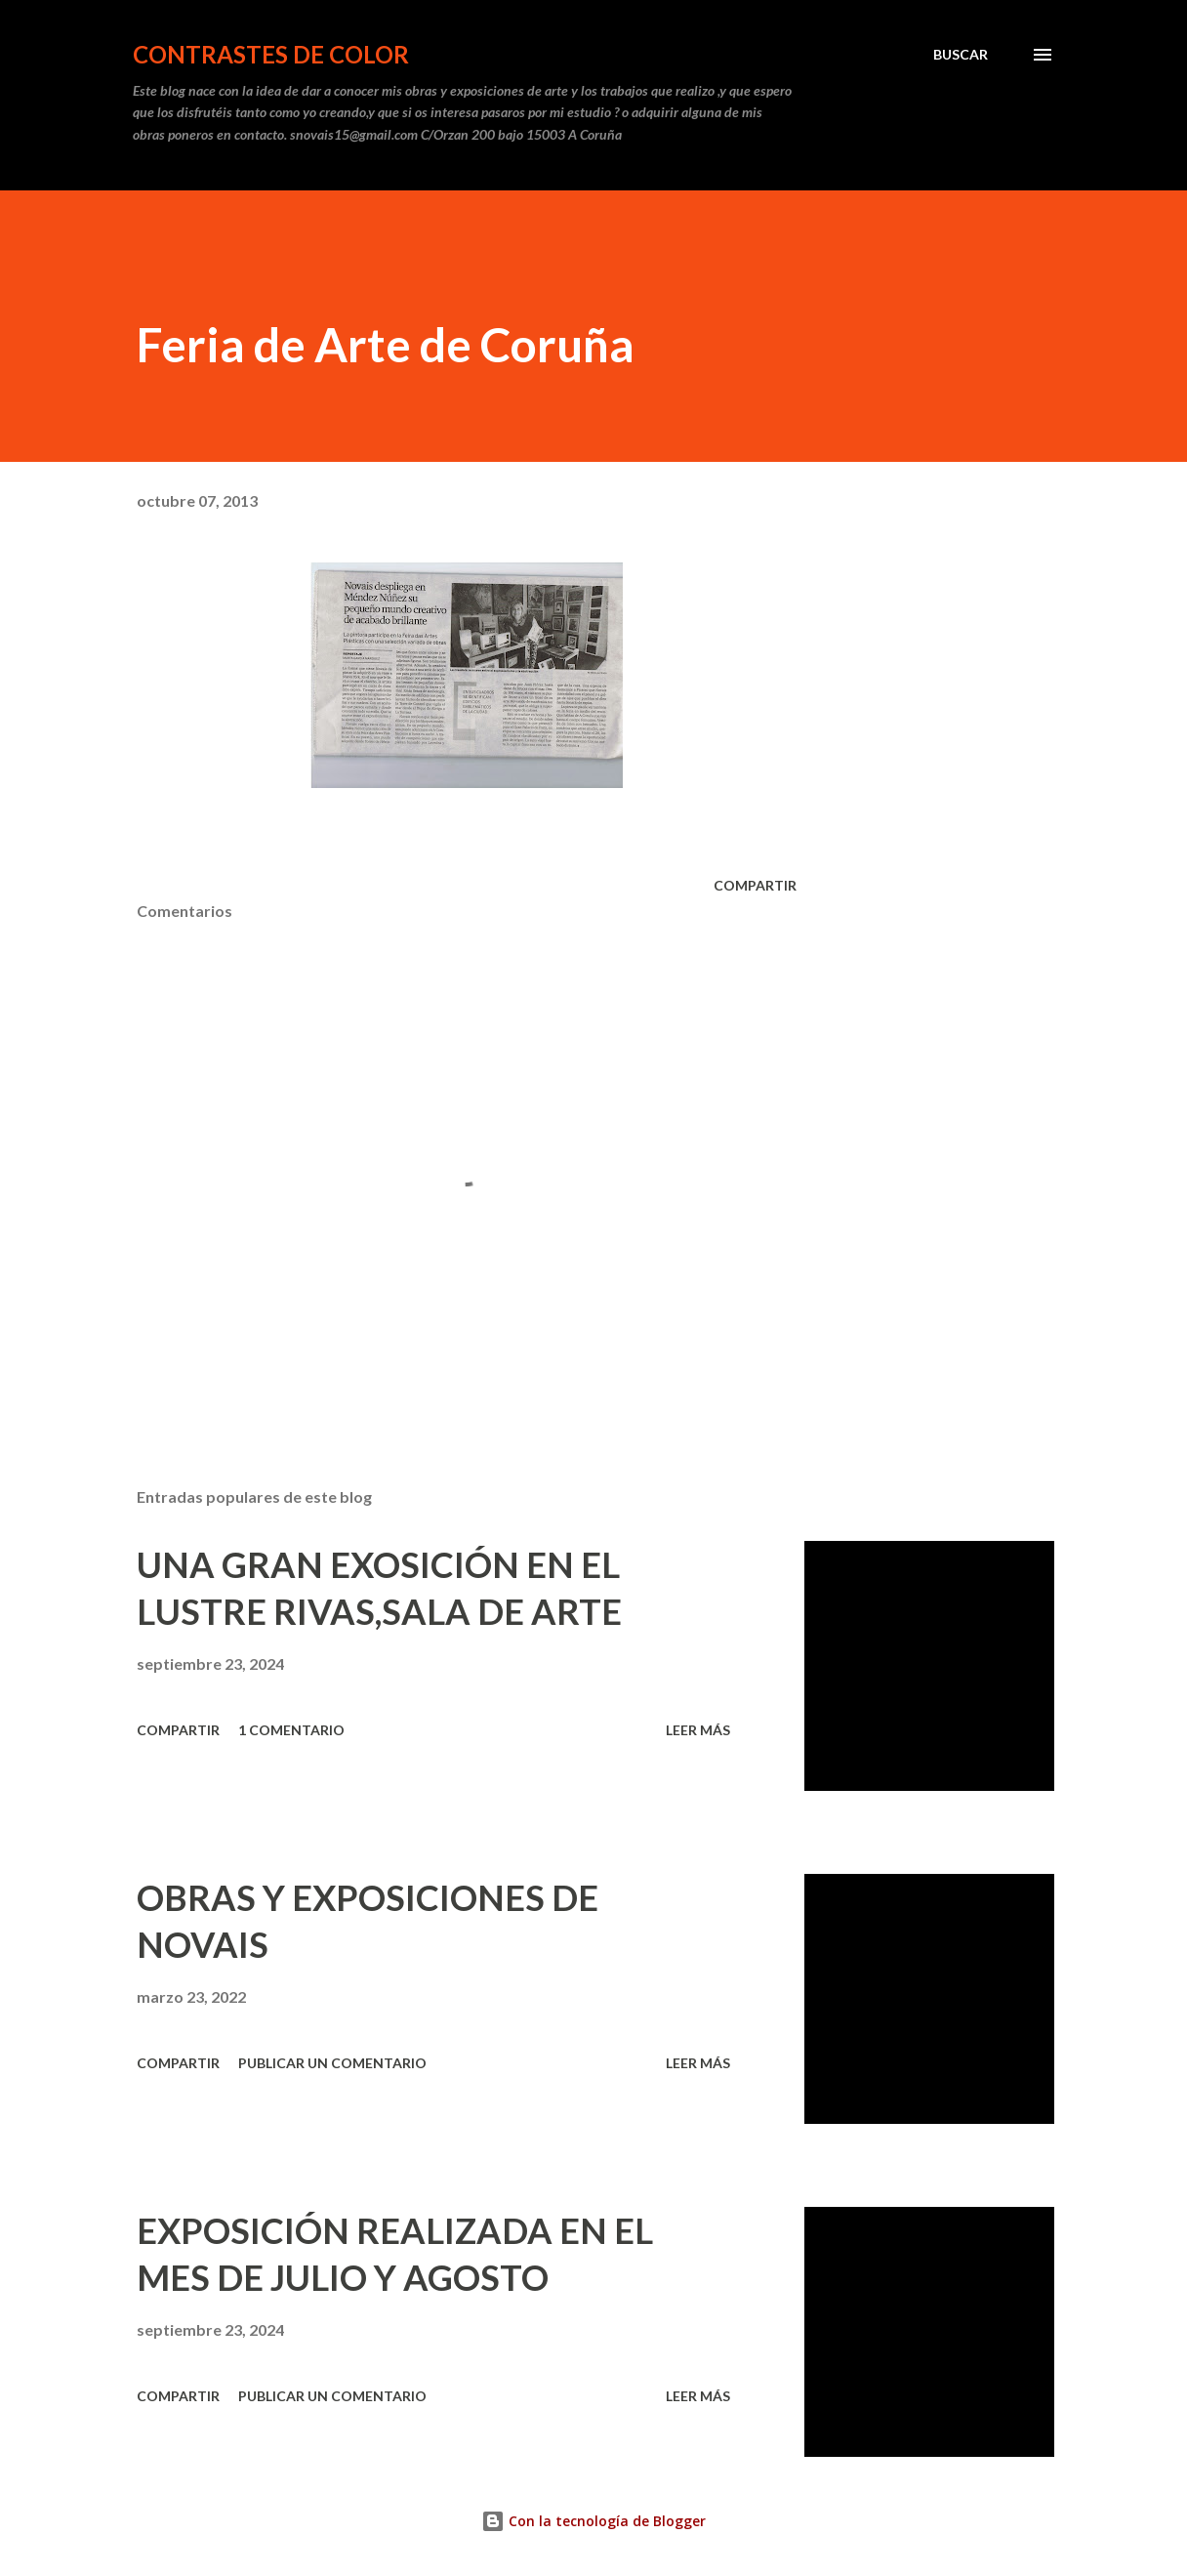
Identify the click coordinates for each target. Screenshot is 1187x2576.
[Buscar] (960, 54)
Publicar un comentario (332, 2063)
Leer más (698, 1730)
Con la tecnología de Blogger (593, 2521)
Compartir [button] (755, 885)
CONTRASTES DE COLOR (271, 54)
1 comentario (291, 1730)
